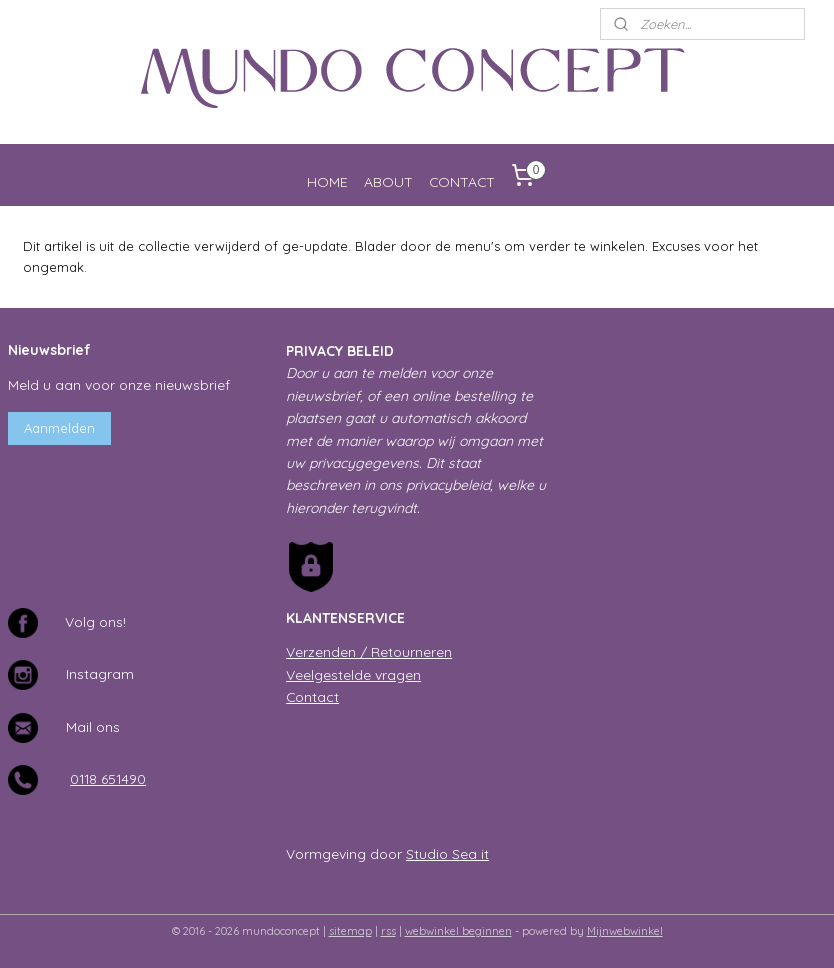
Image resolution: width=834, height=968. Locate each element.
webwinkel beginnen (458, 931)
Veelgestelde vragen (353, 674)
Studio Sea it (447, 853)
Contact (312, 696)
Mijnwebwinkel (625, 931)
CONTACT (462, 181)
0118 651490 (108, 778)
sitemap (350, 931)
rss (388, 931)
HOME (327, 181)
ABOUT (388, 181)
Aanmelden (59, 428)
